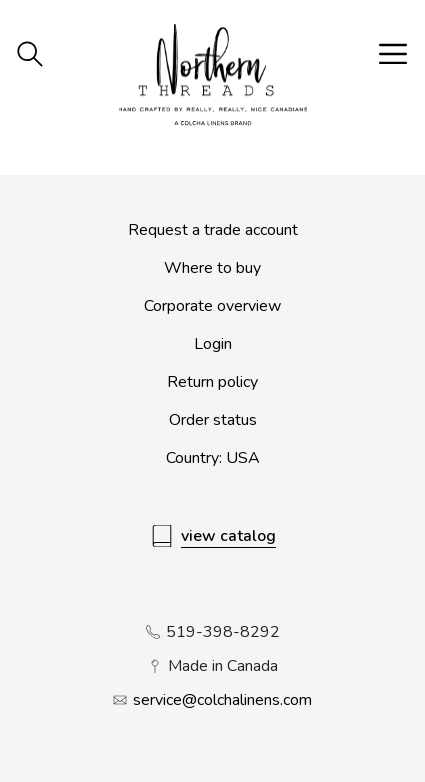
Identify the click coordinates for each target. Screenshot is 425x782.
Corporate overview (212, 306)
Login (213, 344)
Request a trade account (213, 230)
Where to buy (212, 268)
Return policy (212, 382)
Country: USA (213, 458)
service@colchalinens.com (222, 700)
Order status (213, 420)
